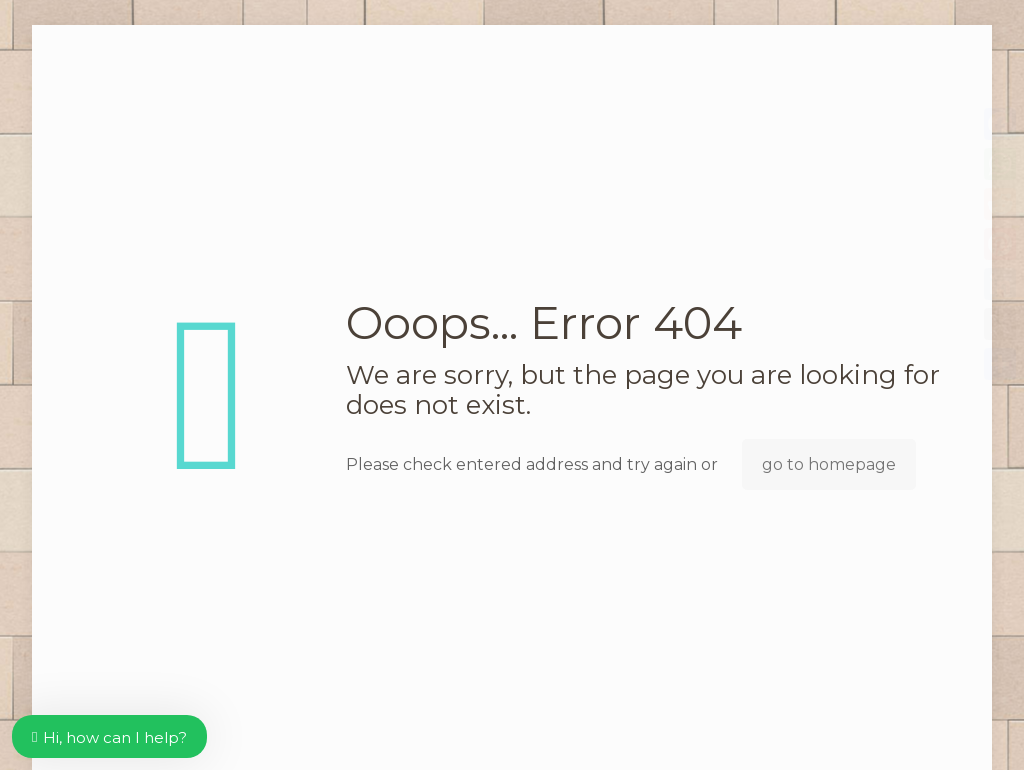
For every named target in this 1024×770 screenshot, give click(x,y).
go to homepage (829, 464)
